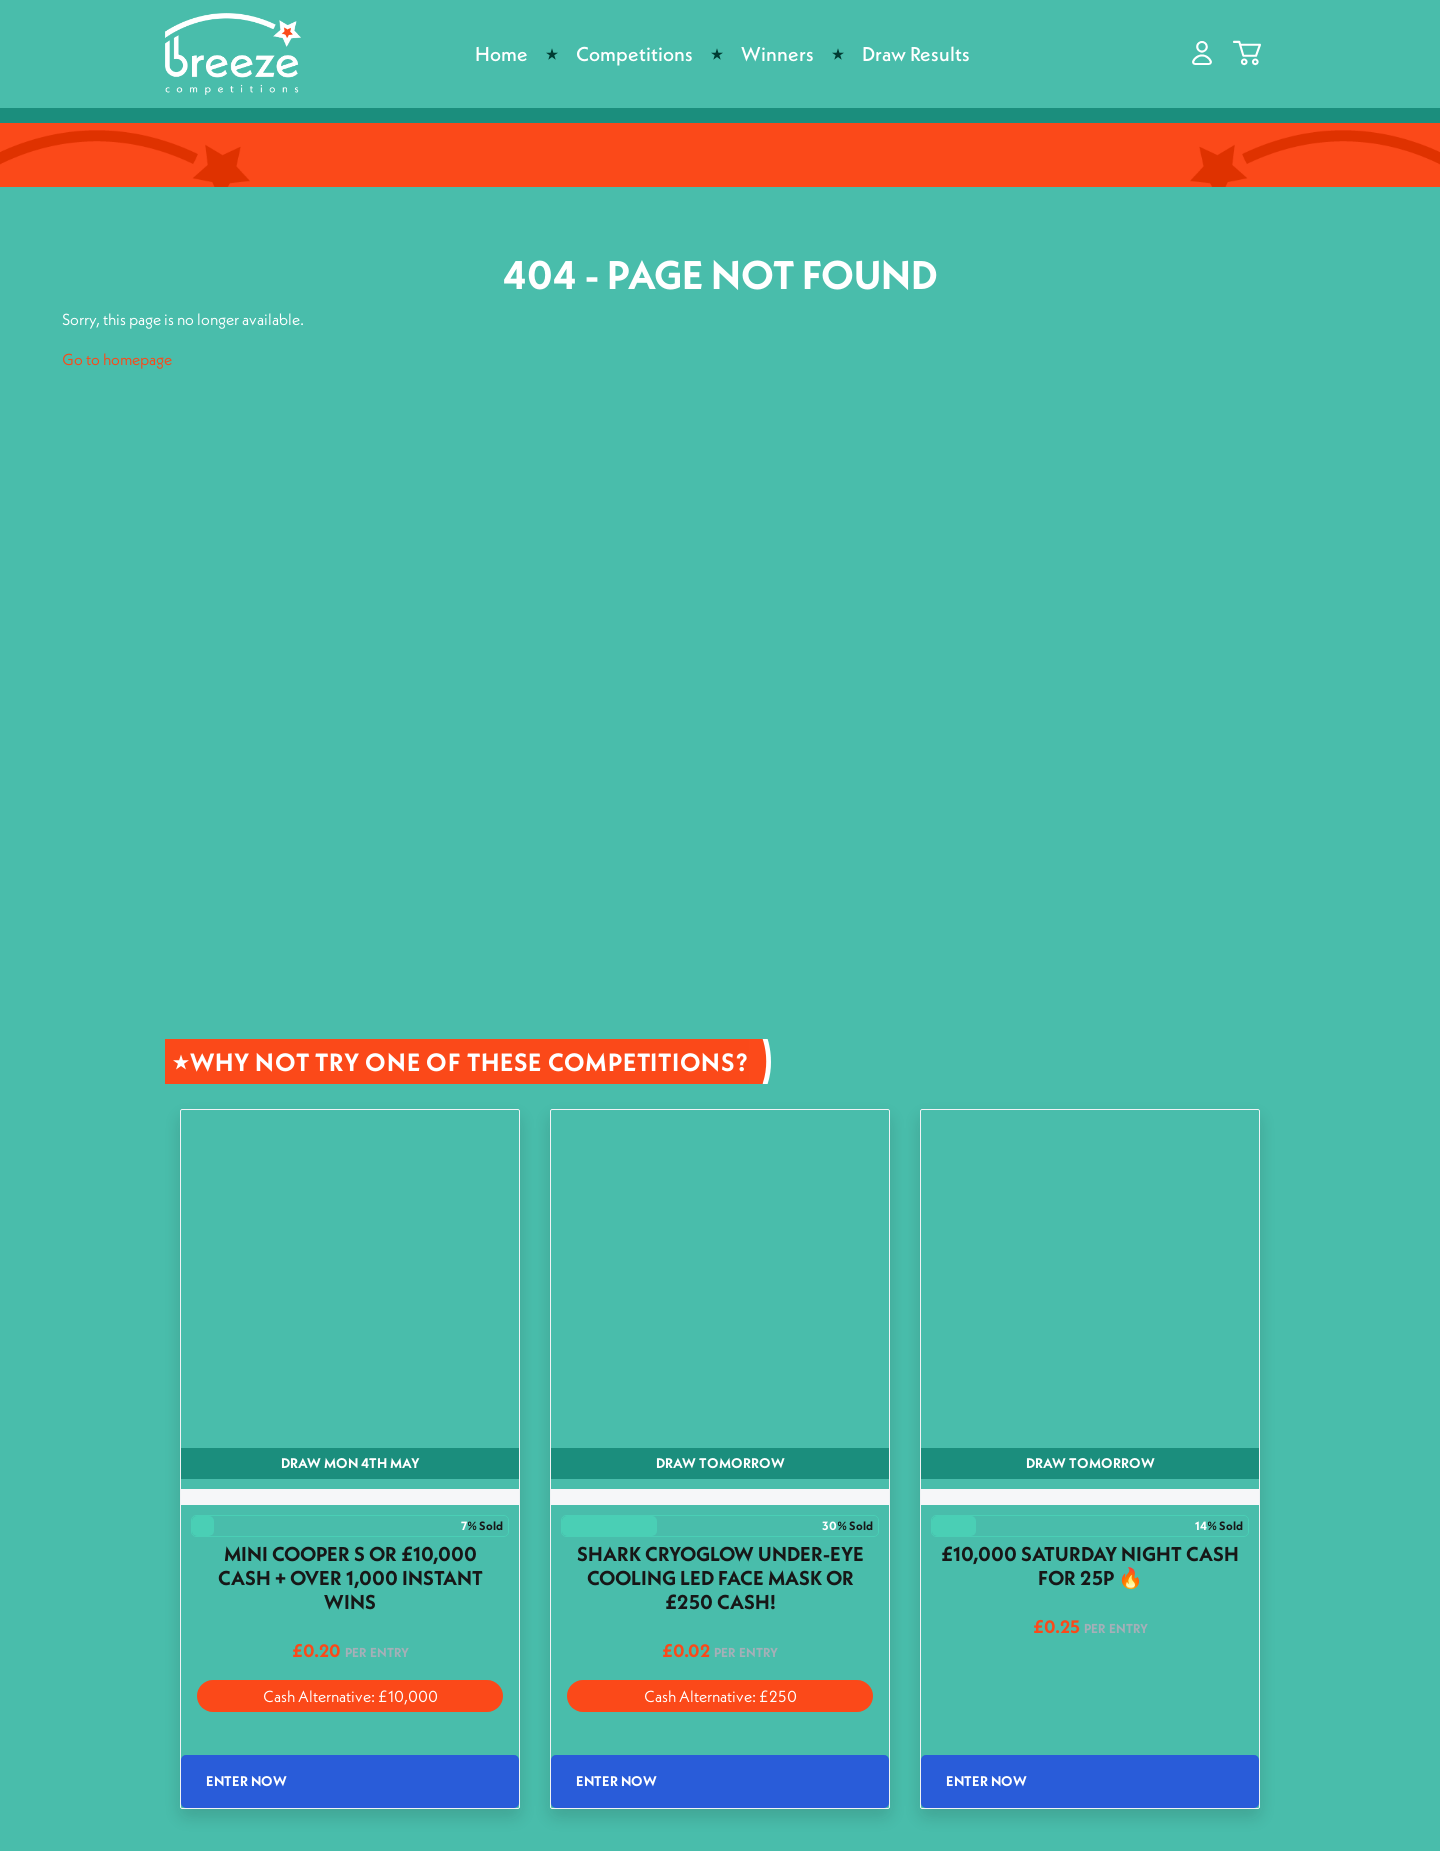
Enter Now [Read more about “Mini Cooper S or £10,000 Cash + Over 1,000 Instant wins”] (246, 1781)
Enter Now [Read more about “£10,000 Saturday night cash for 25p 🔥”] (986, 1781)
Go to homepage (117, 359)
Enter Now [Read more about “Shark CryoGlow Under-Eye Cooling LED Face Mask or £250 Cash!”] (616, 1781)
